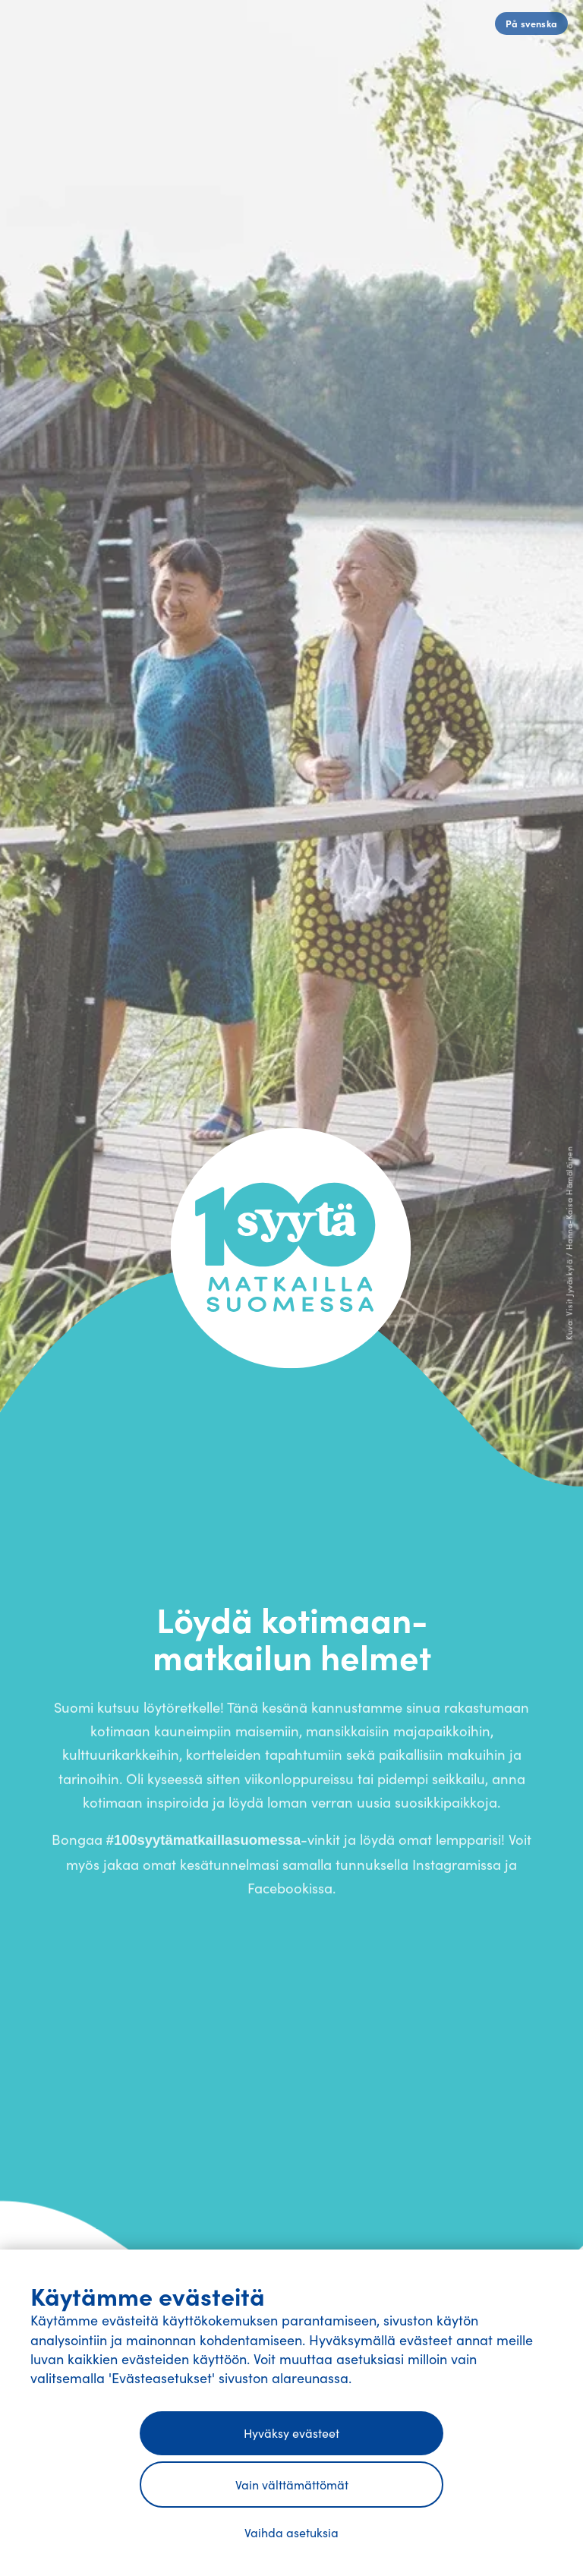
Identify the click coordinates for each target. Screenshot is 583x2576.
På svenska (532, 23)
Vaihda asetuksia (291, 2532)
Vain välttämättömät (291, 2484)
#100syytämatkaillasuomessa (203, 1849)
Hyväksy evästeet (291, 2433)
